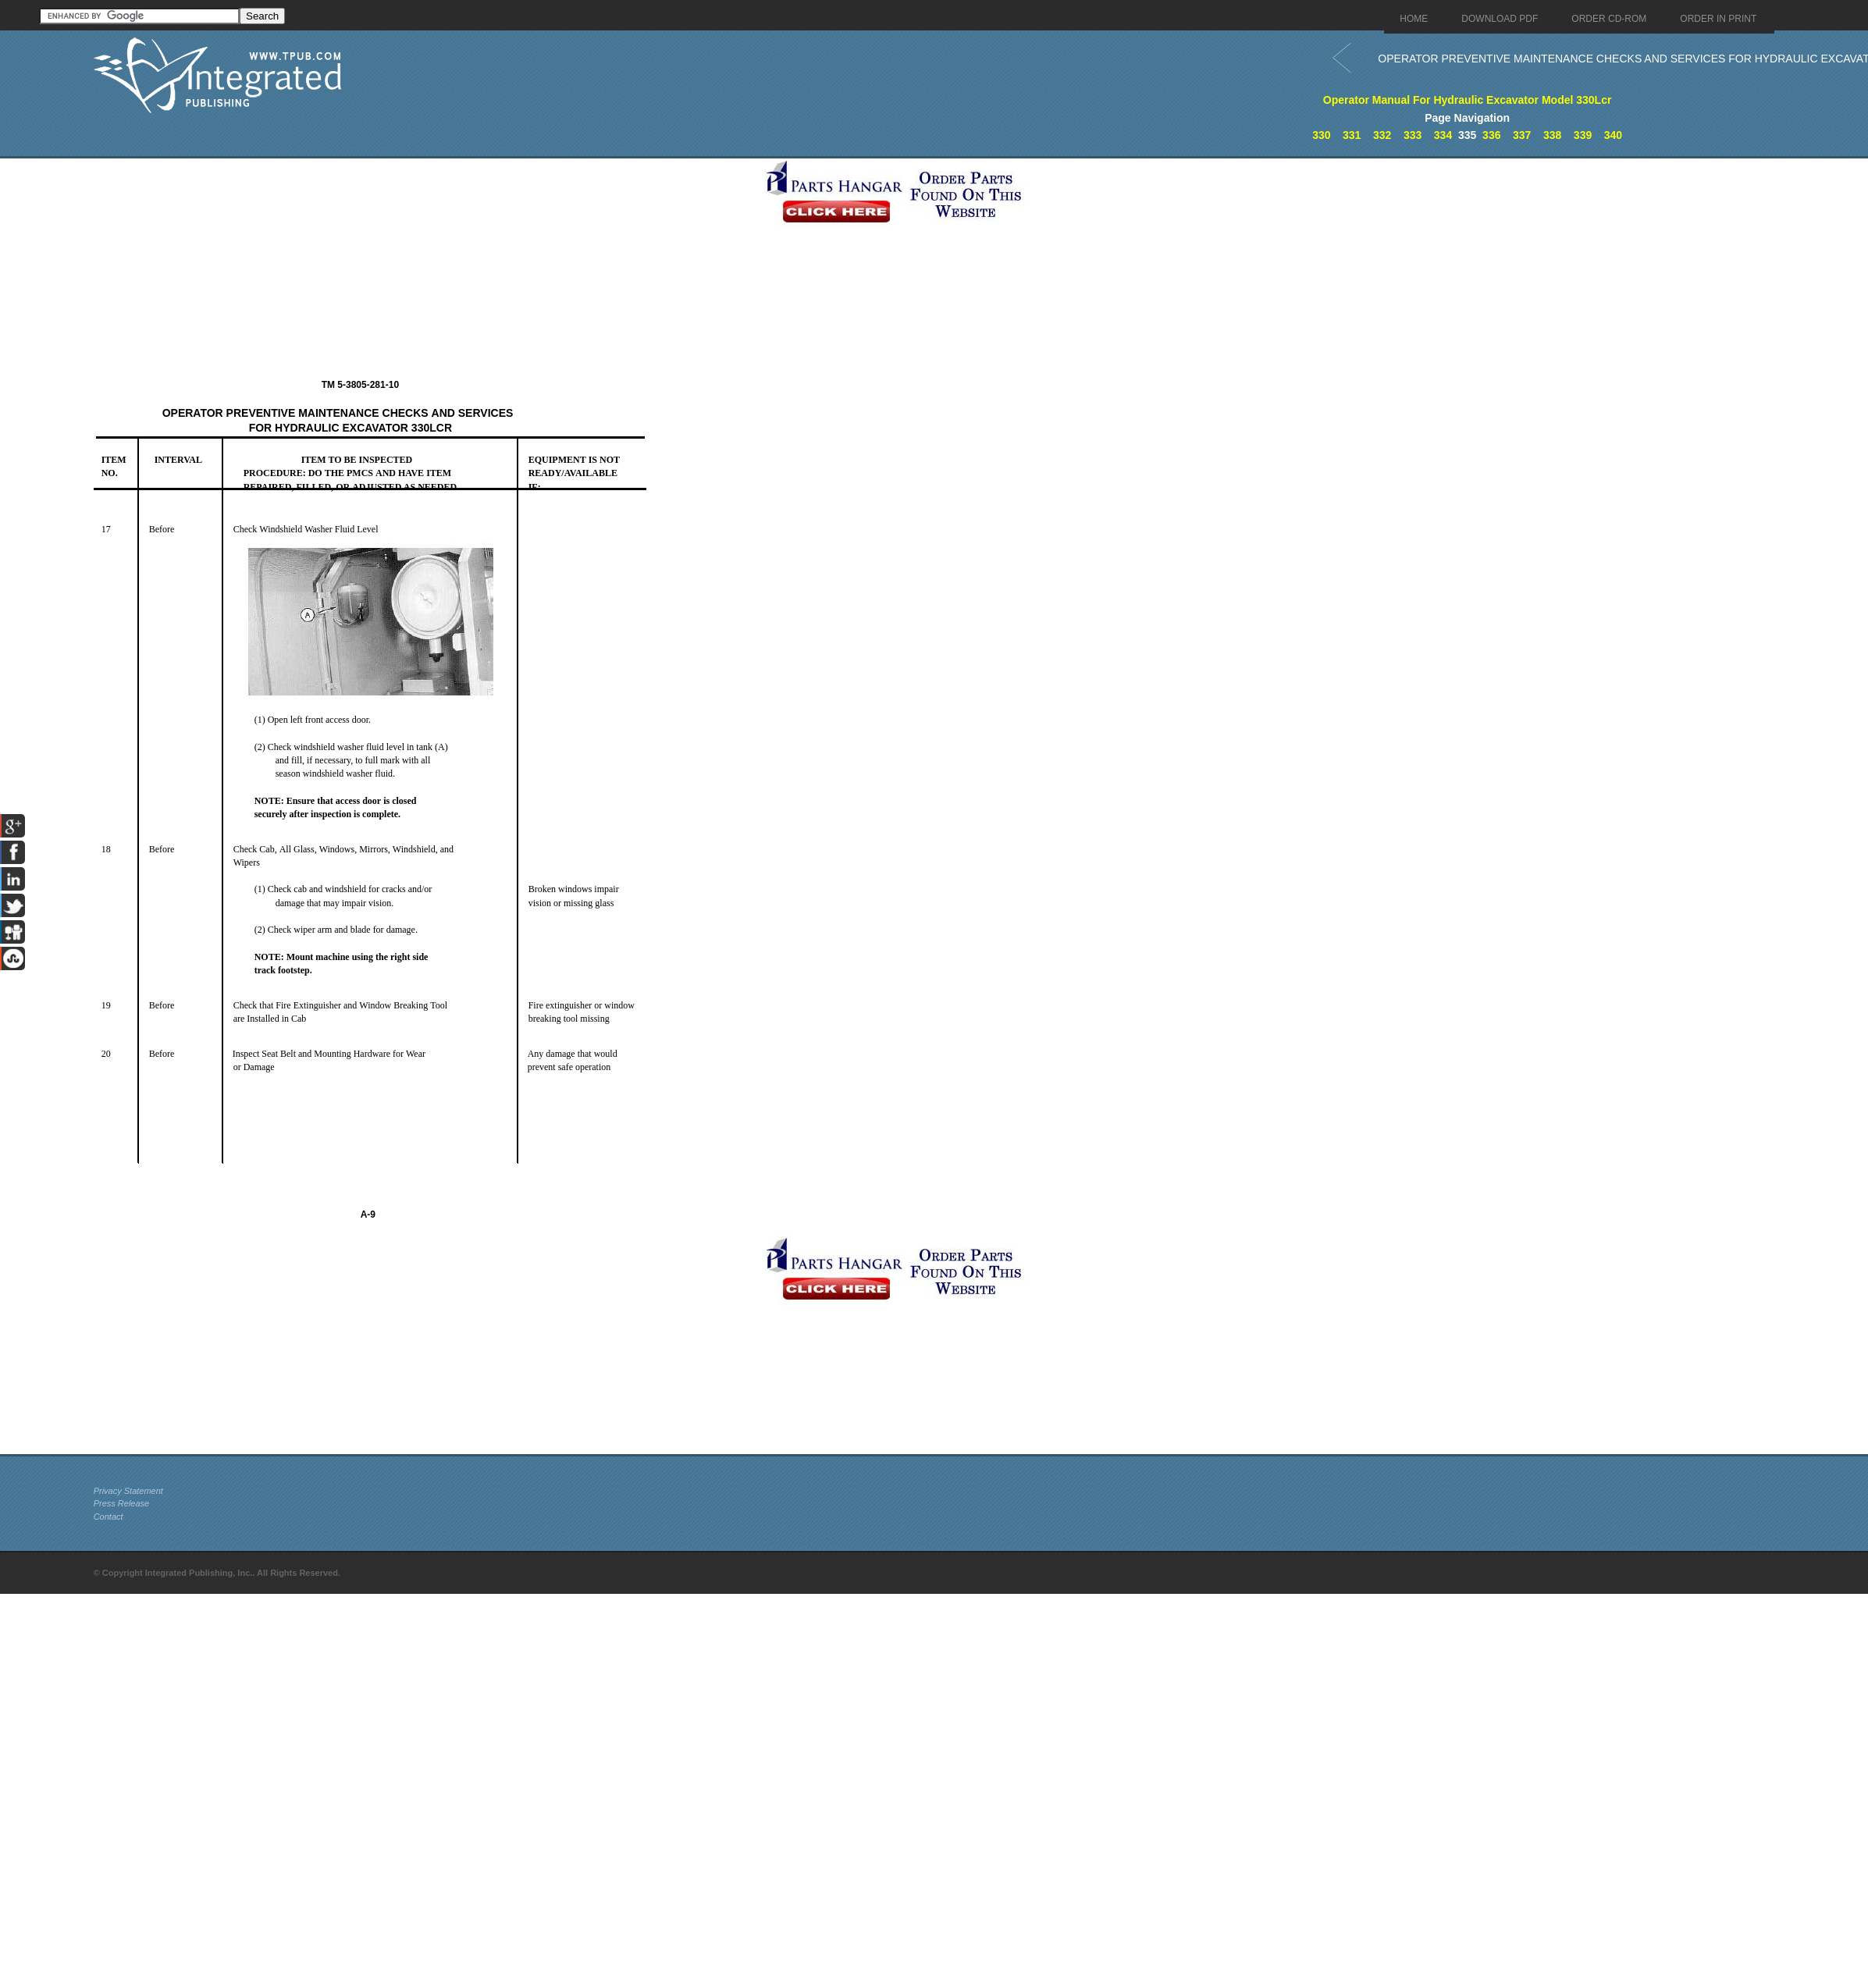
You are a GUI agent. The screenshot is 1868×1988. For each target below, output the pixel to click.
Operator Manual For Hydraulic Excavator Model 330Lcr (1467, 100)
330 (1321, 135)
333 (1412, 135)
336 (1491, 135)
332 (1382, 135)
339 (1583, 135)
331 (1352, 135)
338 (1552, 135)
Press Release (122, 1503)
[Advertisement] (425, 267)
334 (1443, 135)
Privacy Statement (128, 1490)
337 (1522, 135)
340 (1613, 135)
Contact (108, 1516)
